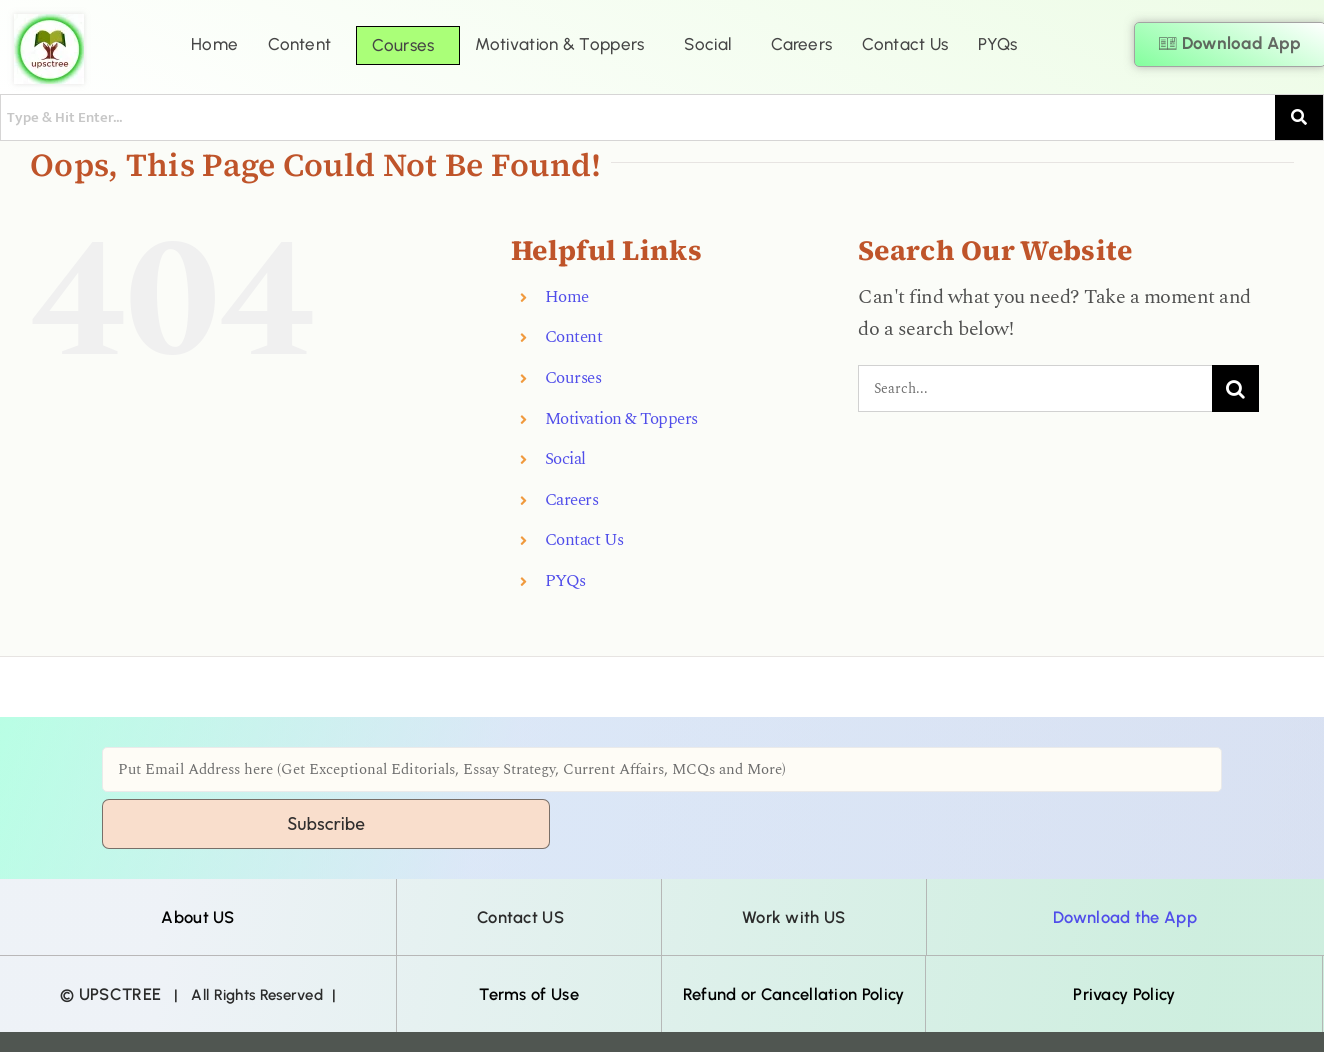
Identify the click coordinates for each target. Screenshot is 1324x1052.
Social (707, 44)
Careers (801, 44)
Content (299, 44)
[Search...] (1035, 388)
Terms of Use (529, 994)
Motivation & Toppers (559, 44)
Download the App (1125, 917)
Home (214, 44)
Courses (403, 45)
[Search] (1235, 388)
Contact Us (905, 44)
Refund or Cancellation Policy (794, 994)
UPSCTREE (120, 994)
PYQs (997, 44)
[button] (304, 44)
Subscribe (326, 823)
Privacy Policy (1124, 994)
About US (197, 917)
